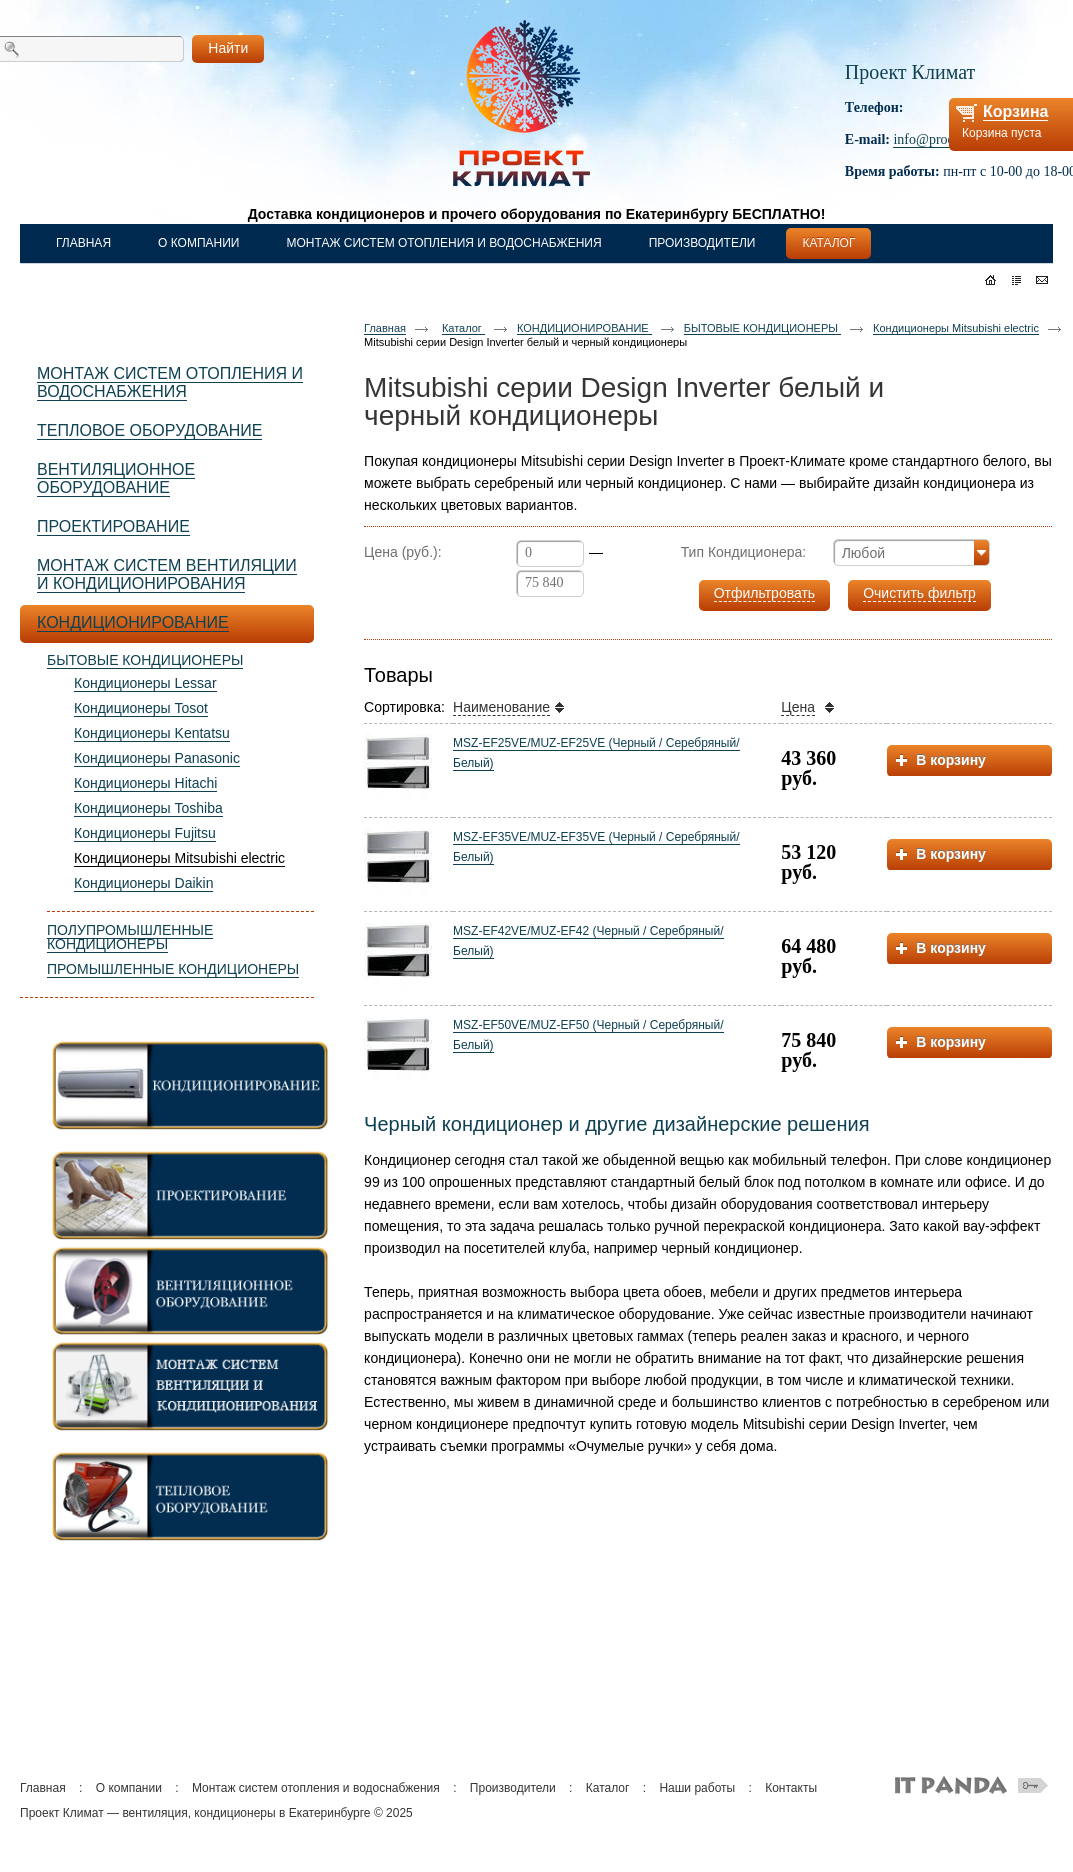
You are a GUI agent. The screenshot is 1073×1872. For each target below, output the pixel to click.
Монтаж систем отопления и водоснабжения (316, 1788)
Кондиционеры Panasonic (157, 758)
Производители (513, 1788)
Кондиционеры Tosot (141, 708)
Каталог (463, 328)
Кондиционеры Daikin (143, 883)
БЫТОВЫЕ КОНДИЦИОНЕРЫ (145, 660)
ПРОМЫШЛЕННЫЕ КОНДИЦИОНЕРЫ (173, 969)
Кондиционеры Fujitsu (145, 833)
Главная (385, 328)
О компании (129, 1788)
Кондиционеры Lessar (145, 683)
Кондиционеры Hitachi (145, 783)
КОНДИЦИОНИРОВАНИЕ (584, 328)
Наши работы (697, 1788)
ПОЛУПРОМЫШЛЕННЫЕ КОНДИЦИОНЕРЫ (130, 937)
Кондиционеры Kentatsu (152, 733)
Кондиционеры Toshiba (148, 808)
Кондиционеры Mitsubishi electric (179, 858)
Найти (228, 48)
